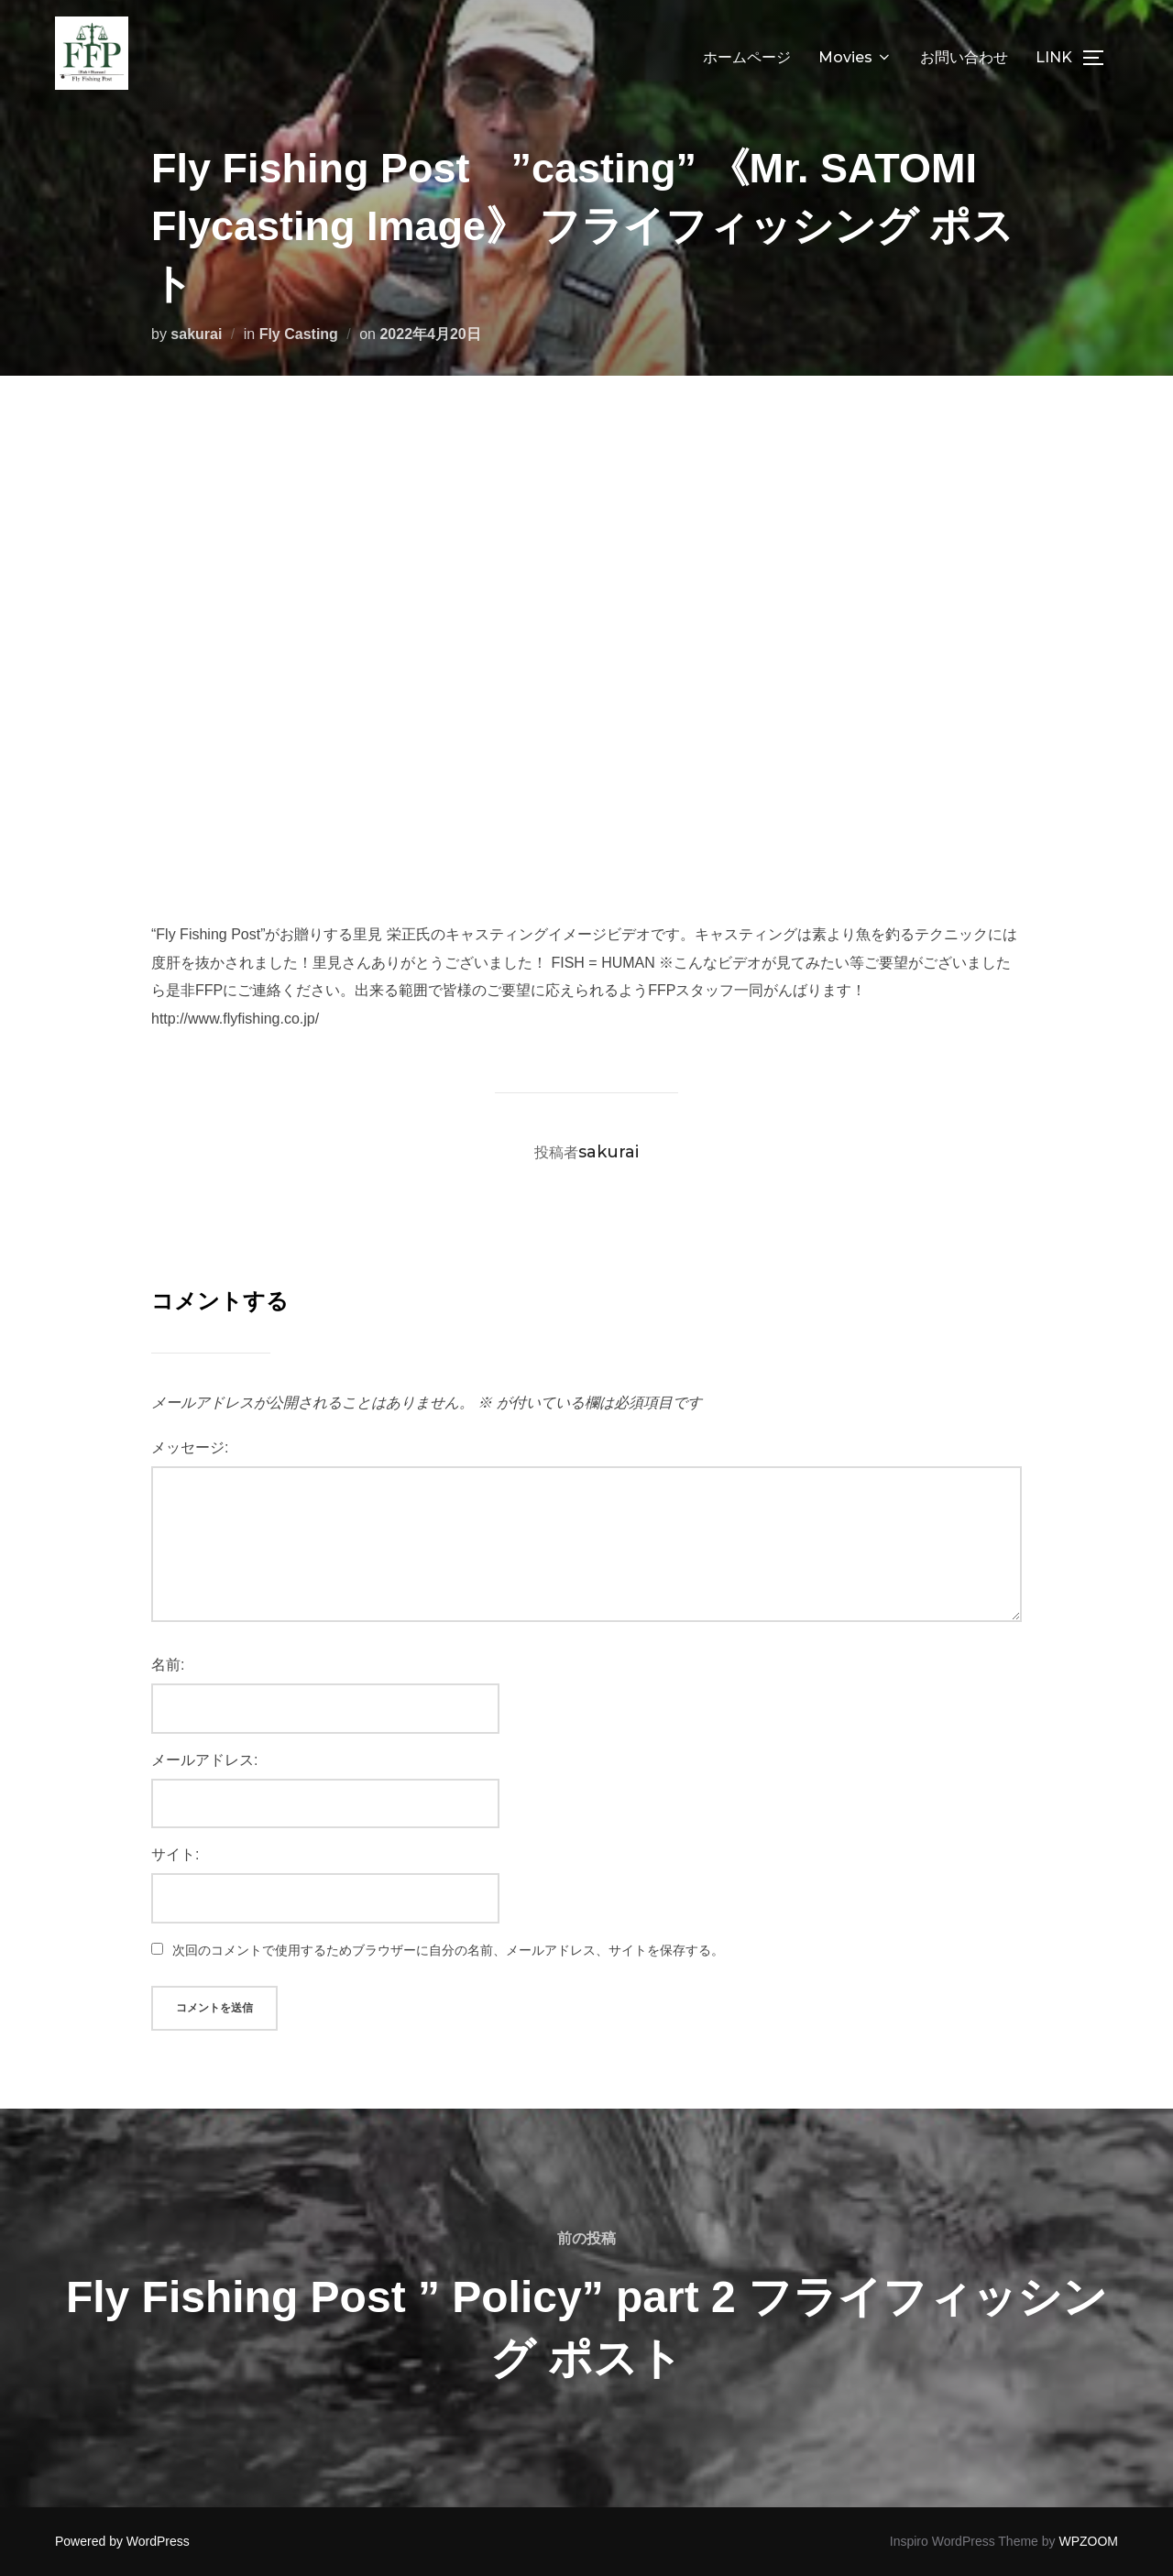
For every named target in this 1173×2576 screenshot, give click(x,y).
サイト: (175, 1854)
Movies (855, 57)
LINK (1054, 57)
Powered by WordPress (122, 2541)
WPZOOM (1088, 2541)
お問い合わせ (964, 57)
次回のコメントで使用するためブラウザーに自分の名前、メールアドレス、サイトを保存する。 (448, 1950)
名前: (167, 1664)
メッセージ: (189, 1447)
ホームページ (747, 57)
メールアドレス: (204, 1760)
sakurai (196, 334)
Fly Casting (298, 334)
